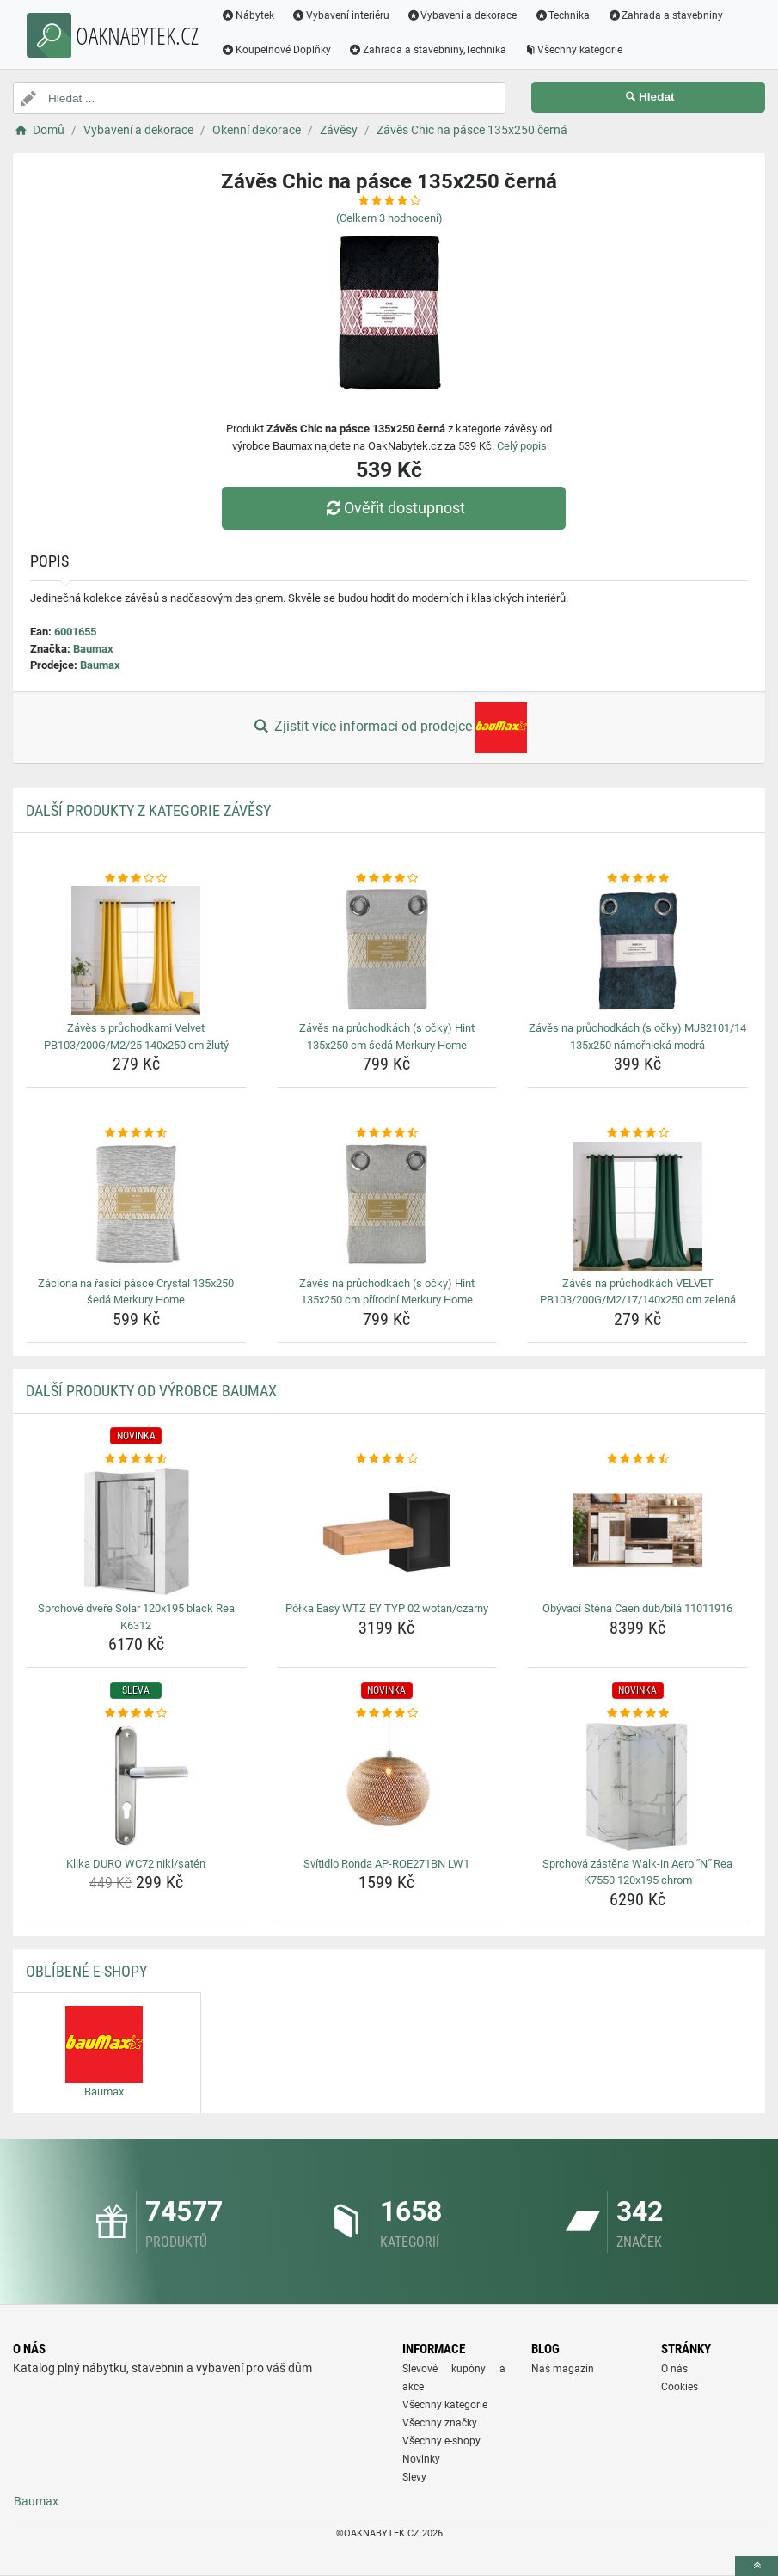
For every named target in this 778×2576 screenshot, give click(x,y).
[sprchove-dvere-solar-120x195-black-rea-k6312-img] (136, 1531)
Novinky (421, 2459)
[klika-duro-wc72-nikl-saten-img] (136, 1786)
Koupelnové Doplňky (276, 50)
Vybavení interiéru (340, 15)
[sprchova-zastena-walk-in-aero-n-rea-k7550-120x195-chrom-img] (637, 1786)
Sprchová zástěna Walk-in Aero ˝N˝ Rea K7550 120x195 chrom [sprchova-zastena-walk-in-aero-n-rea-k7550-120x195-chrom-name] (637, 1872)
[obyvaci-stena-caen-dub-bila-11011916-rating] (637, 1459)
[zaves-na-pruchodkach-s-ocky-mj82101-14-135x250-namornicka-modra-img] (637, 950)
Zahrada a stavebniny (665, 15)
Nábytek (247, 15)
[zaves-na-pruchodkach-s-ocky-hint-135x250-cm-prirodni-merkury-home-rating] (387, 1133)
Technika (562, 15)
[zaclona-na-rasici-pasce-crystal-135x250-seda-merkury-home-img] (136, 1206)
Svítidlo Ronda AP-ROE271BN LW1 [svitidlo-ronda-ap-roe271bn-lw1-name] (386, 1863)
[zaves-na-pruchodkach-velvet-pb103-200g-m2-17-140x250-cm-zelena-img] (637, 1206)
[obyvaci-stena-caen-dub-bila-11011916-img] (637, 1531)
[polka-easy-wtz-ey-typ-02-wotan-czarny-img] (387, 1531)
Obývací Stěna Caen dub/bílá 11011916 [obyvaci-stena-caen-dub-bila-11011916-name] (637, 1608)
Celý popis (522, 445)
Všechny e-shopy (441, 2441)
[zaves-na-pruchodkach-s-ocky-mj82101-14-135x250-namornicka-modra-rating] (637, 878)
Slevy (414, 2477)
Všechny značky (439, 2423)
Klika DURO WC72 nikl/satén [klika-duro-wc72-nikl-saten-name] (135, 1863)
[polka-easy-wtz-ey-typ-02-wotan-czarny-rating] (387, 1459)
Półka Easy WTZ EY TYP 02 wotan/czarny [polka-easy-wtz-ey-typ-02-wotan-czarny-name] (386, 1608)
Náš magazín (562, 2369)
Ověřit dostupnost (393, 507)
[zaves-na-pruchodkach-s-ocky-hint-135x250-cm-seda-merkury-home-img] (387, 950)
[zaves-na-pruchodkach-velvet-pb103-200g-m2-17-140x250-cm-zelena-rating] (637, 1133)
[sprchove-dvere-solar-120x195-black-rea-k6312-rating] (136, 1459)
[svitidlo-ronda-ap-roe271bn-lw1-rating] (387, 1713)
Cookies (679, 2387)
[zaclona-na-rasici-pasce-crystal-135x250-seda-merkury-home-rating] (136, 1133)
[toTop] (756, 2566)
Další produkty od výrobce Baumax (151, 1391)
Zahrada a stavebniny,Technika (427, 50)
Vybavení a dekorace (462, 15)
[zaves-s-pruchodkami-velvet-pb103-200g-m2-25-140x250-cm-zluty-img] (136, 950)
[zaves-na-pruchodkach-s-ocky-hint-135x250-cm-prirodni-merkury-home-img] (387, 1206)
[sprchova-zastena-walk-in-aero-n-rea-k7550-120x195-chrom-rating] (637, 1713)
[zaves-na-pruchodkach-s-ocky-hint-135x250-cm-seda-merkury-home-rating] (387, 878)
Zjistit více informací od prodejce (388, 727)
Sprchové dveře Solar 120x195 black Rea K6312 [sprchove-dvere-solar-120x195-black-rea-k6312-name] (136, 1617)
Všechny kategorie (573, 50)
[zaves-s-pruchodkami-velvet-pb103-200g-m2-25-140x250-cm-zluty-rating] (136, 878)
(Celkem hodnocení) (389, 218)
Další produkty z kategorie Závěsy (148, 810)
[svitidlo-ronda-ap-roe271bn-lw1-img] (387, 1786)
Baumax (93, 648)
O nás (674, 2369)
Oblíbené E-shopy (86, 1971)
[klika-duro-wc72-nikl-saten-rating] (136, 1713)
